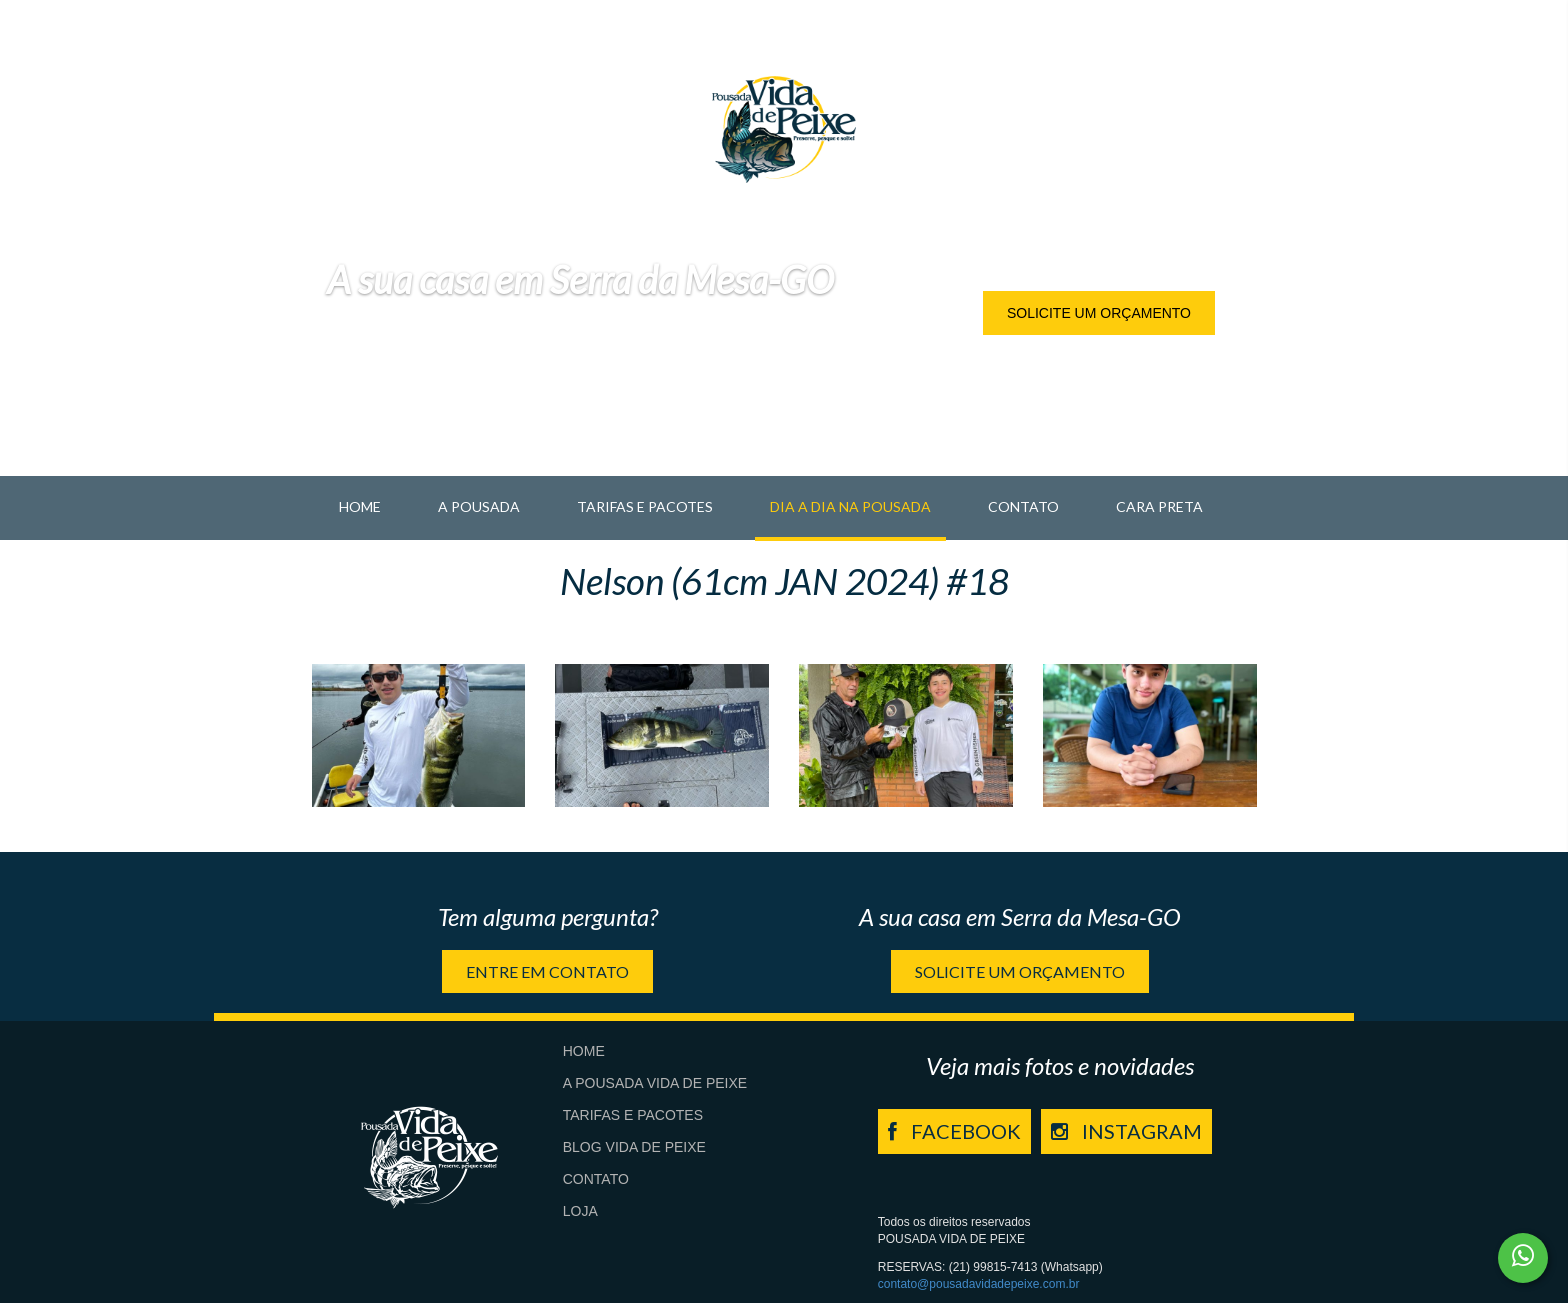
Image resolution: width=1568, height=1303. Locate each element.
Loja (580, 1211)
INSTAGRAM (1126, 1131)
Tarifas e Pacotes (645, 506)
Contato (1023, 506)
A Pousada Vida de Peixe (655, 1083)
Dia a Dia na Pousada (850, 506)
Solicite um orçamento (1099, 313)
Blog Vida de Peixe (634, 1147)
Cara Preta (1159, 506)
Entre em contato (547, 971)
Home (360, 506)
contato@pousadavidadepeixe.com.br (979, 1284)
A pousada (479, 506)
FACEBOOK (954, 1131)
